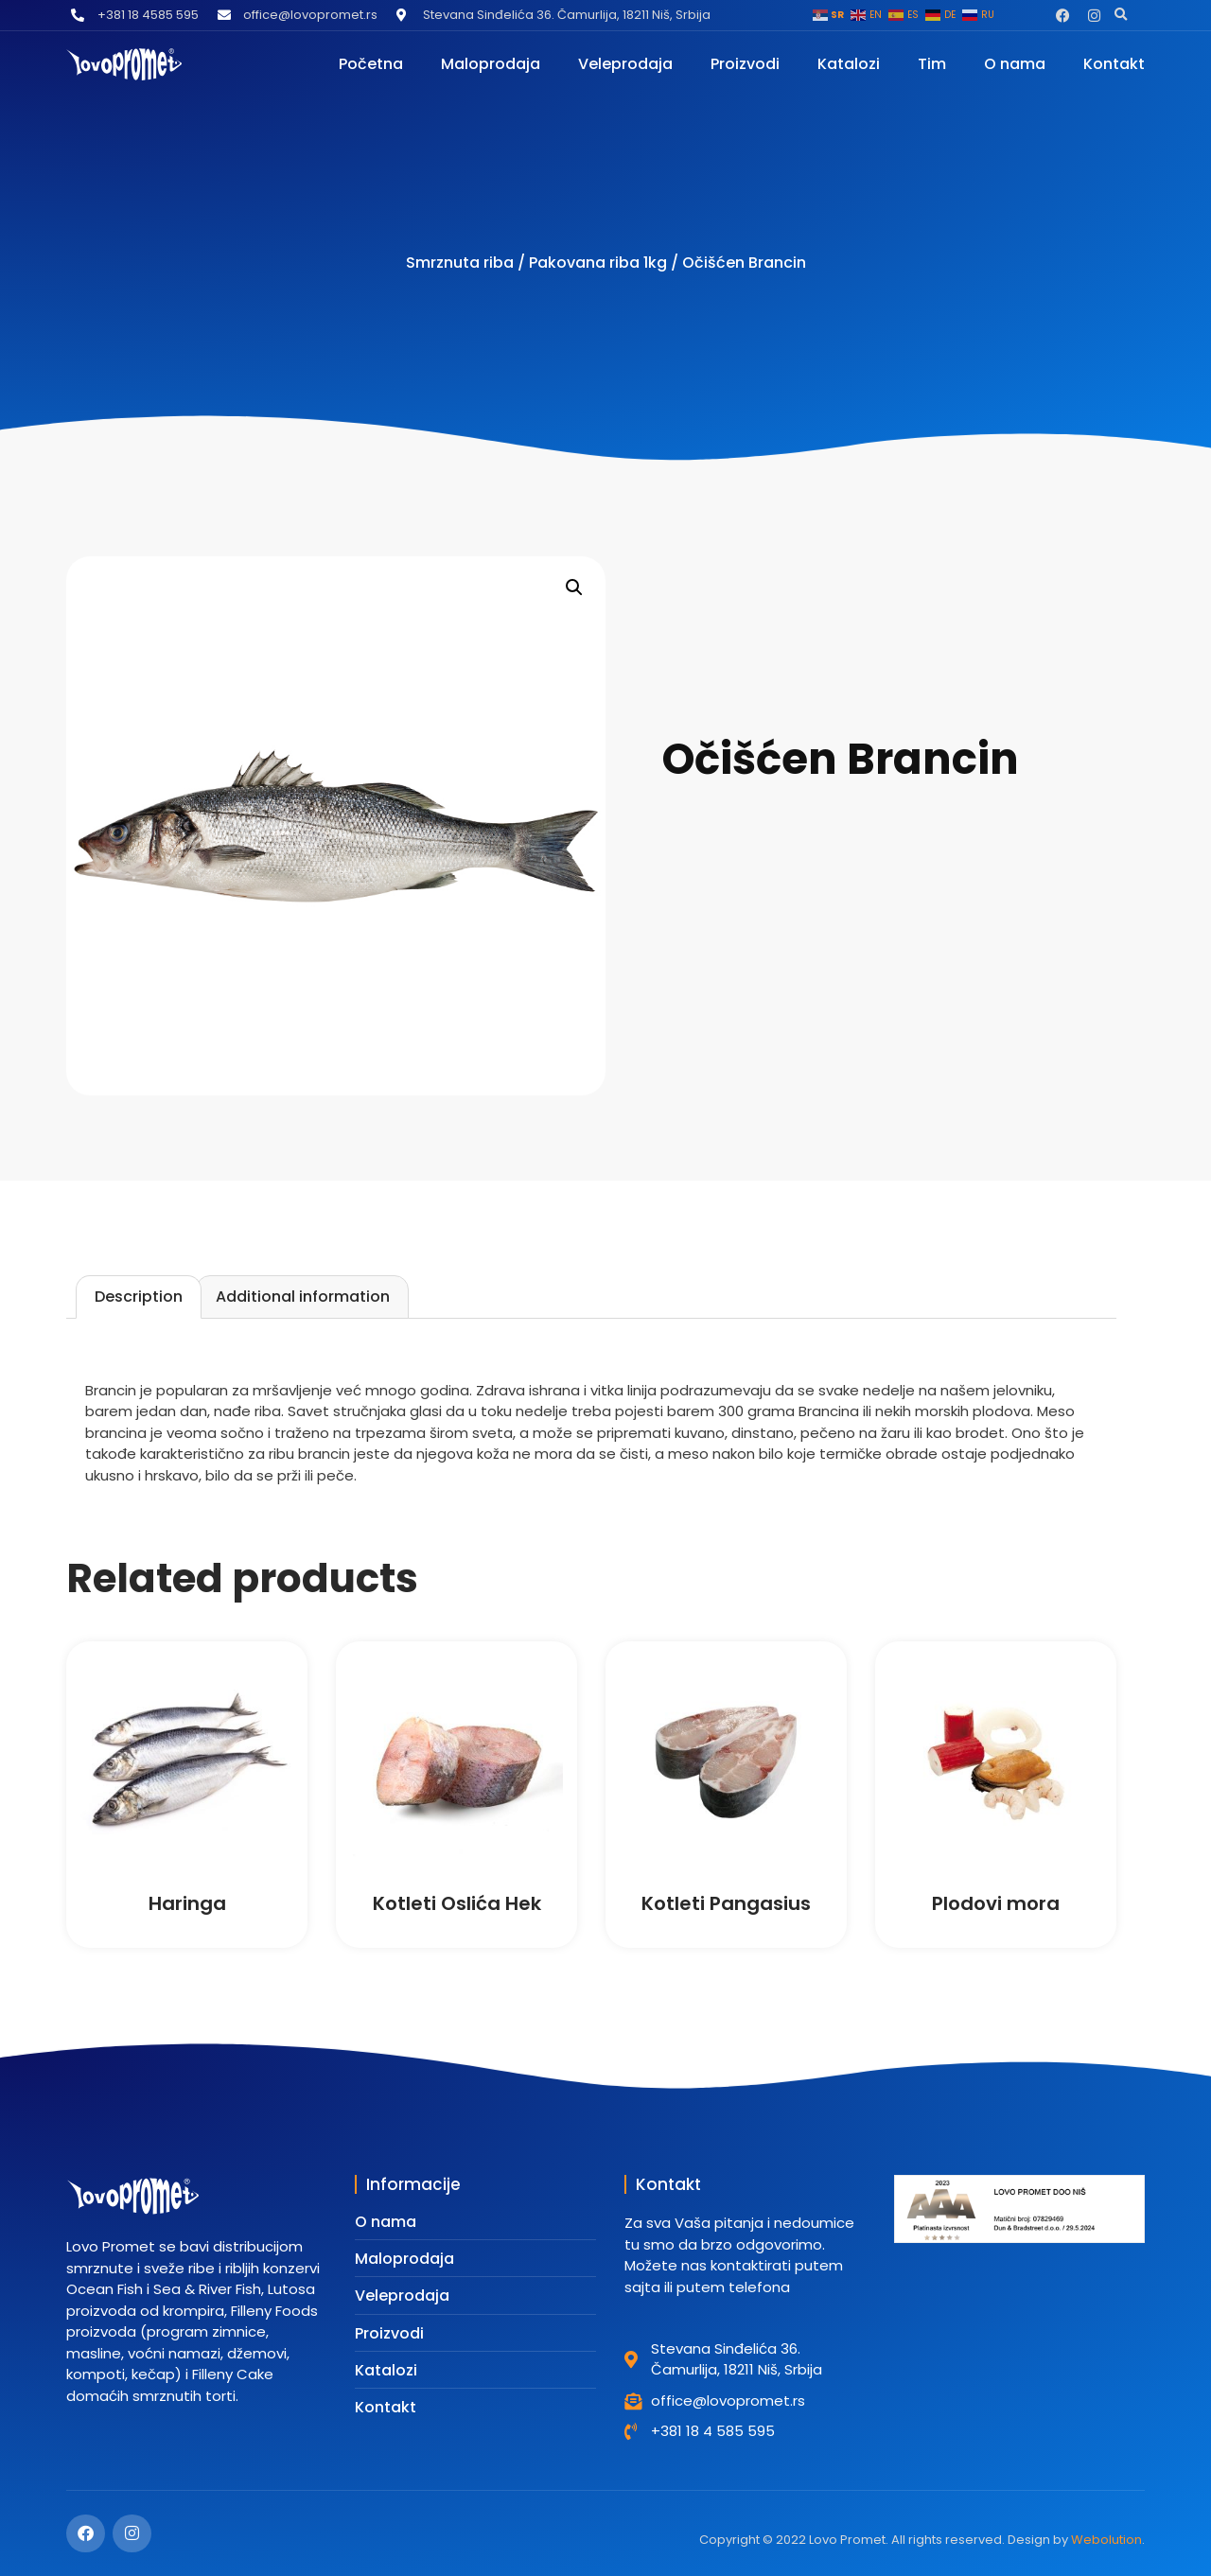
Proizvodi (745, 64)
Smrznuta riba (460, 262)
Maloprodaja (490, 64)
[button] (1121, 15)
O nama (1014, 64)
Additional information (303, 1296)
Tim (932, 64)
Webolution (1106, 2540)
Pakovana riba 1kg (598, 262)
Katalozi (848, 64)
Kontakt (1114, 64)
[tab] (139, 1297)
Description (139, 1296)
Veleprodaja (625, 64)
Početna (371, 64)
